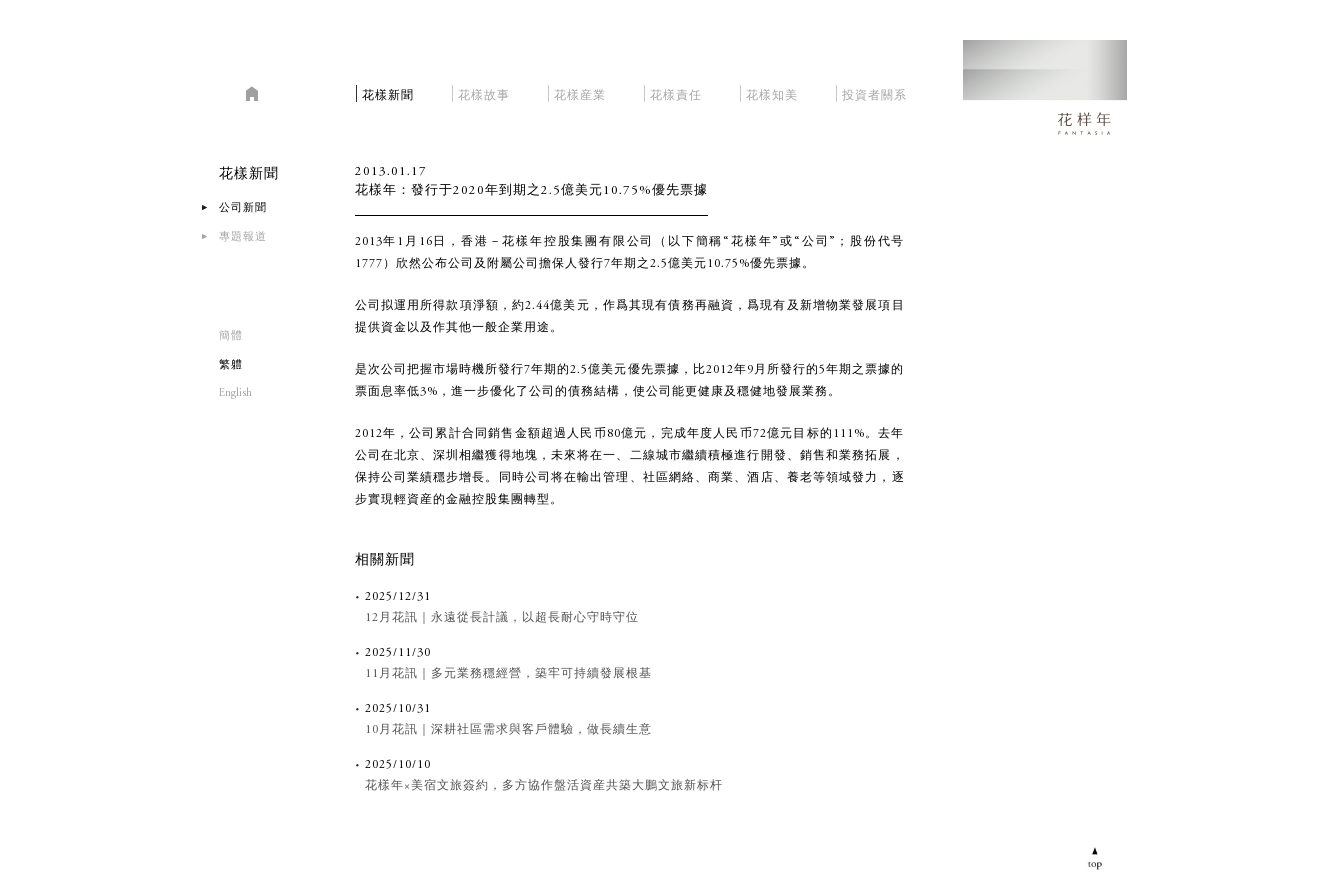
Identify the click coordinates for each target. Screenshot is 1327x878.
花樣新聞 (388, 92)
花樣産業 (580, 92)
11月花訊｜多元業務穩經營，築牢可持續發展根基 (508, 674)
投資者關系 (874, 92)
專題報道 (243, 237)
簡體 (231, 336)
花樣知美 (772, 92)
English (235, 393)
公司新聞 (243, 208)
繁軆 (231, 365)
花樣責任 (676, 92)
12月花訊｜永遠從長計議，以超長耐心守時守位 (502, 618)
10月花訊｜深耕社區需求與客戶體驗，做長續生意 (508, 730)
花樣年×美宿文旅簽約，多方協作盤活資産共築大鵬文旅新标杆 (544, 786)
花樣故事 (484, 92)
